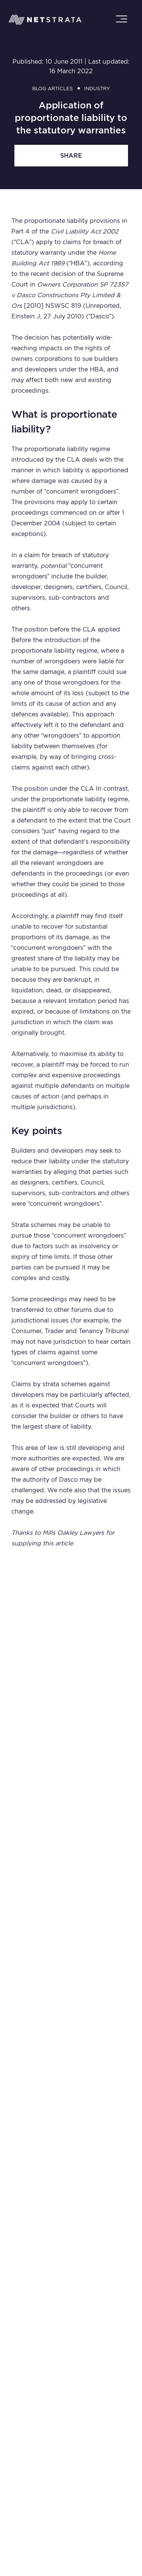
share (71, 155)
